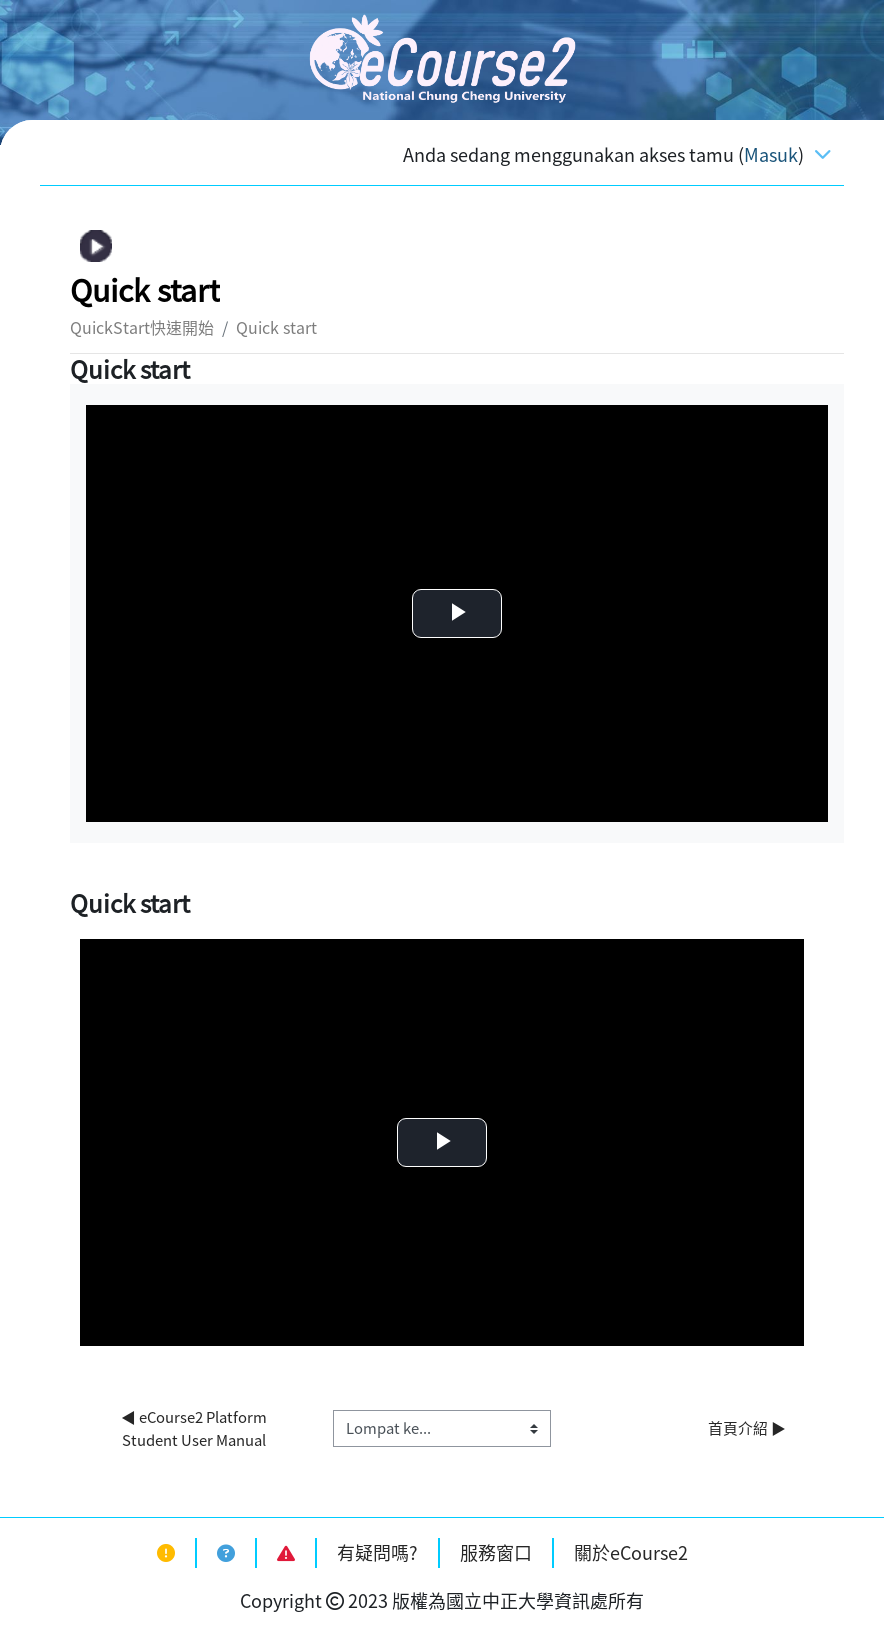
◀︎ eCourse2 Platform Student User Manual (195, 1428)
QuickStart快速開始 (142, 327)
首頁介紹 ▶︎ (747, 1428)
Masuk (771, 154)
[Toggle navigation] (823, 152)
